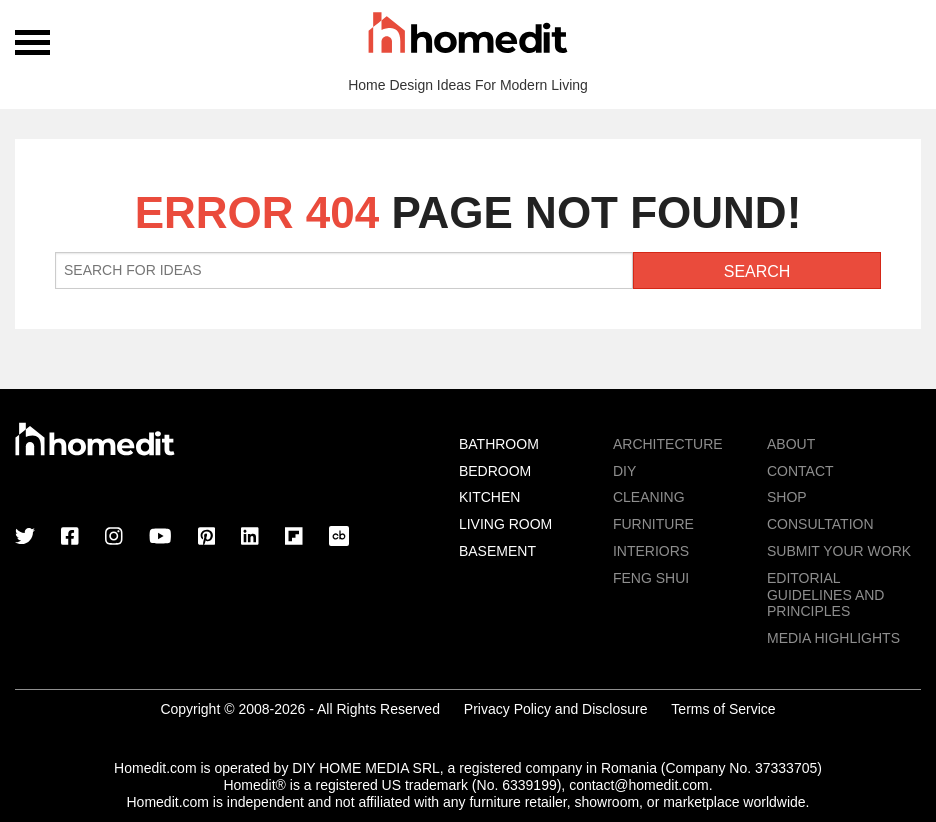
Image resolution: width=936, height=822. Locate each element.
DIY (624, 471)
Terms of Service (723, 709)
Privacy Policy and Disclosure (556, 709)
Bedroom (495, 471)
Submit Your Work (839, 551)
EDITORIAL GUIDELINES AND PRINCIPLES (825, 595)
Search (757, 271)
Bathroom (499, 444)
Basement (497, 551)
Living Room (505, 524)
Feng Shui (651, 578)
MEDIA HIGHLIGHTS (833, 638)
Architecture (668, 444)
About (791, 444)
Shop (787, 497)
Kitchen (489, 497)
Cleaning (649, 497)
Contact (800, 471)
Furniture (653, 524)
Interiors (651, 551)
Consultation (820, 524)
